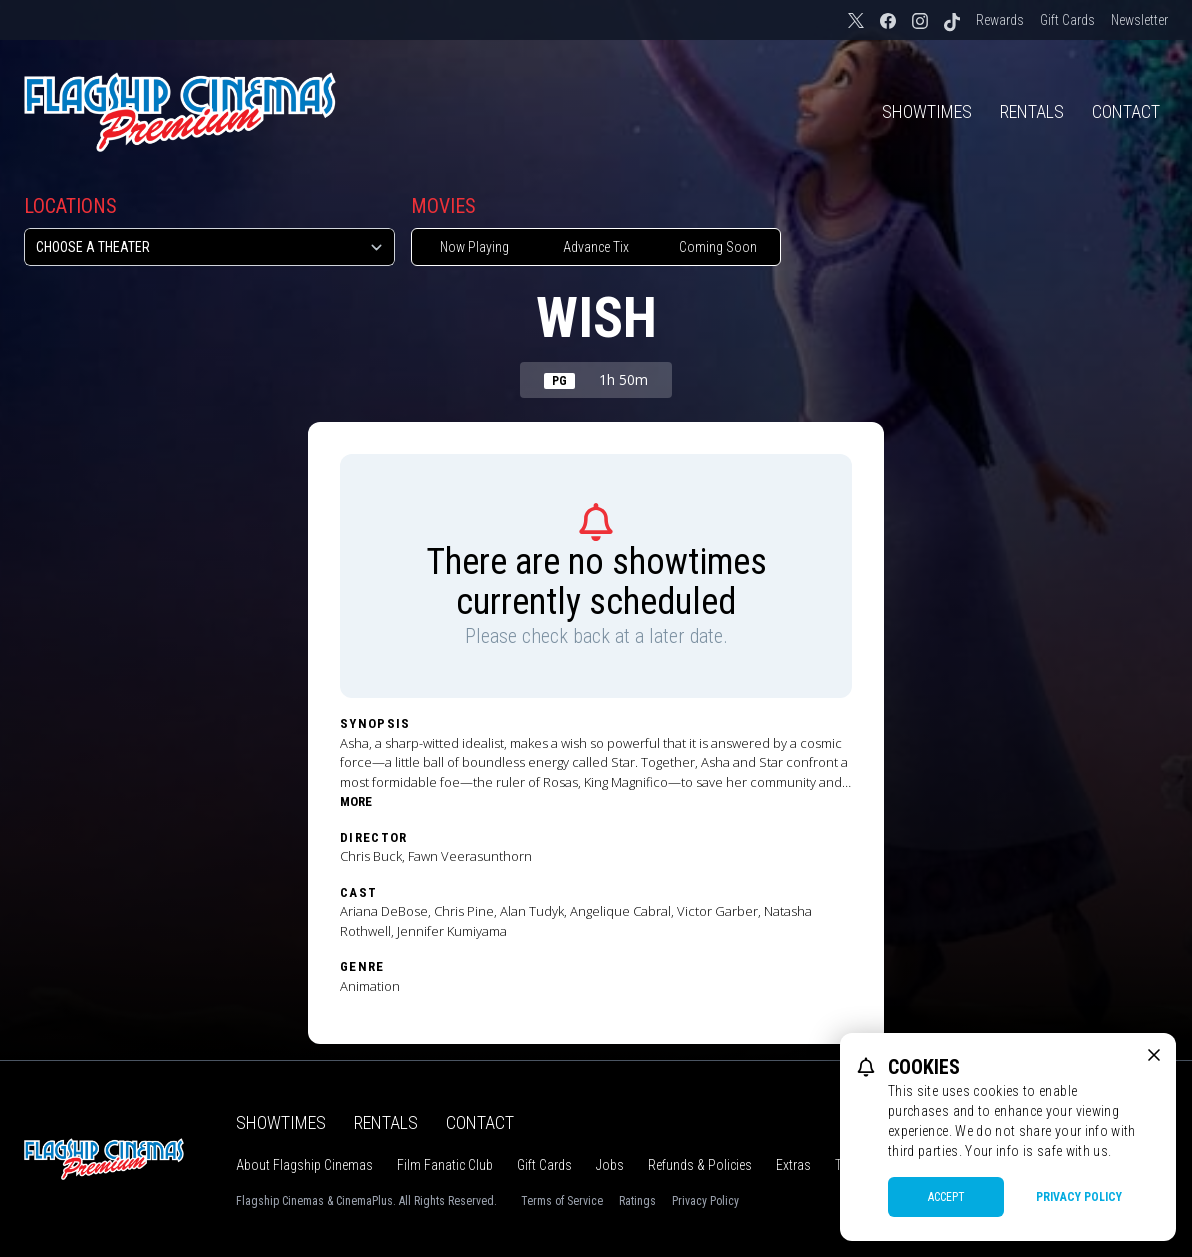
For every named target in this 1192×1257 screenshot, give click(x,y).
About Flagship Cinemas (304, 1165)
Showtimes (927, 111)
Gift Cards (1067, 20)
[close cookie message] (1154, 1055)
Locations (70, 206)
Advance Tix (596, 247)
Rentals (1032, 111)
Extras (793, 1165)
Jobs (610, 1165)
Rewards (1000, 20)
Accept (946, 1197)
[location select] (209, 247)
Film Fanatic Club (445, 1165)
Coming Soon (718, 247)
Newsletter (1139, 20)
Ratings (637, 1201)
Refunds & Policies (700, 1165)
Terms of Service (562, 1201)
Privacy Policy (705, 1201)
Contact (1126, 111)
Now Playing (474, 247)
